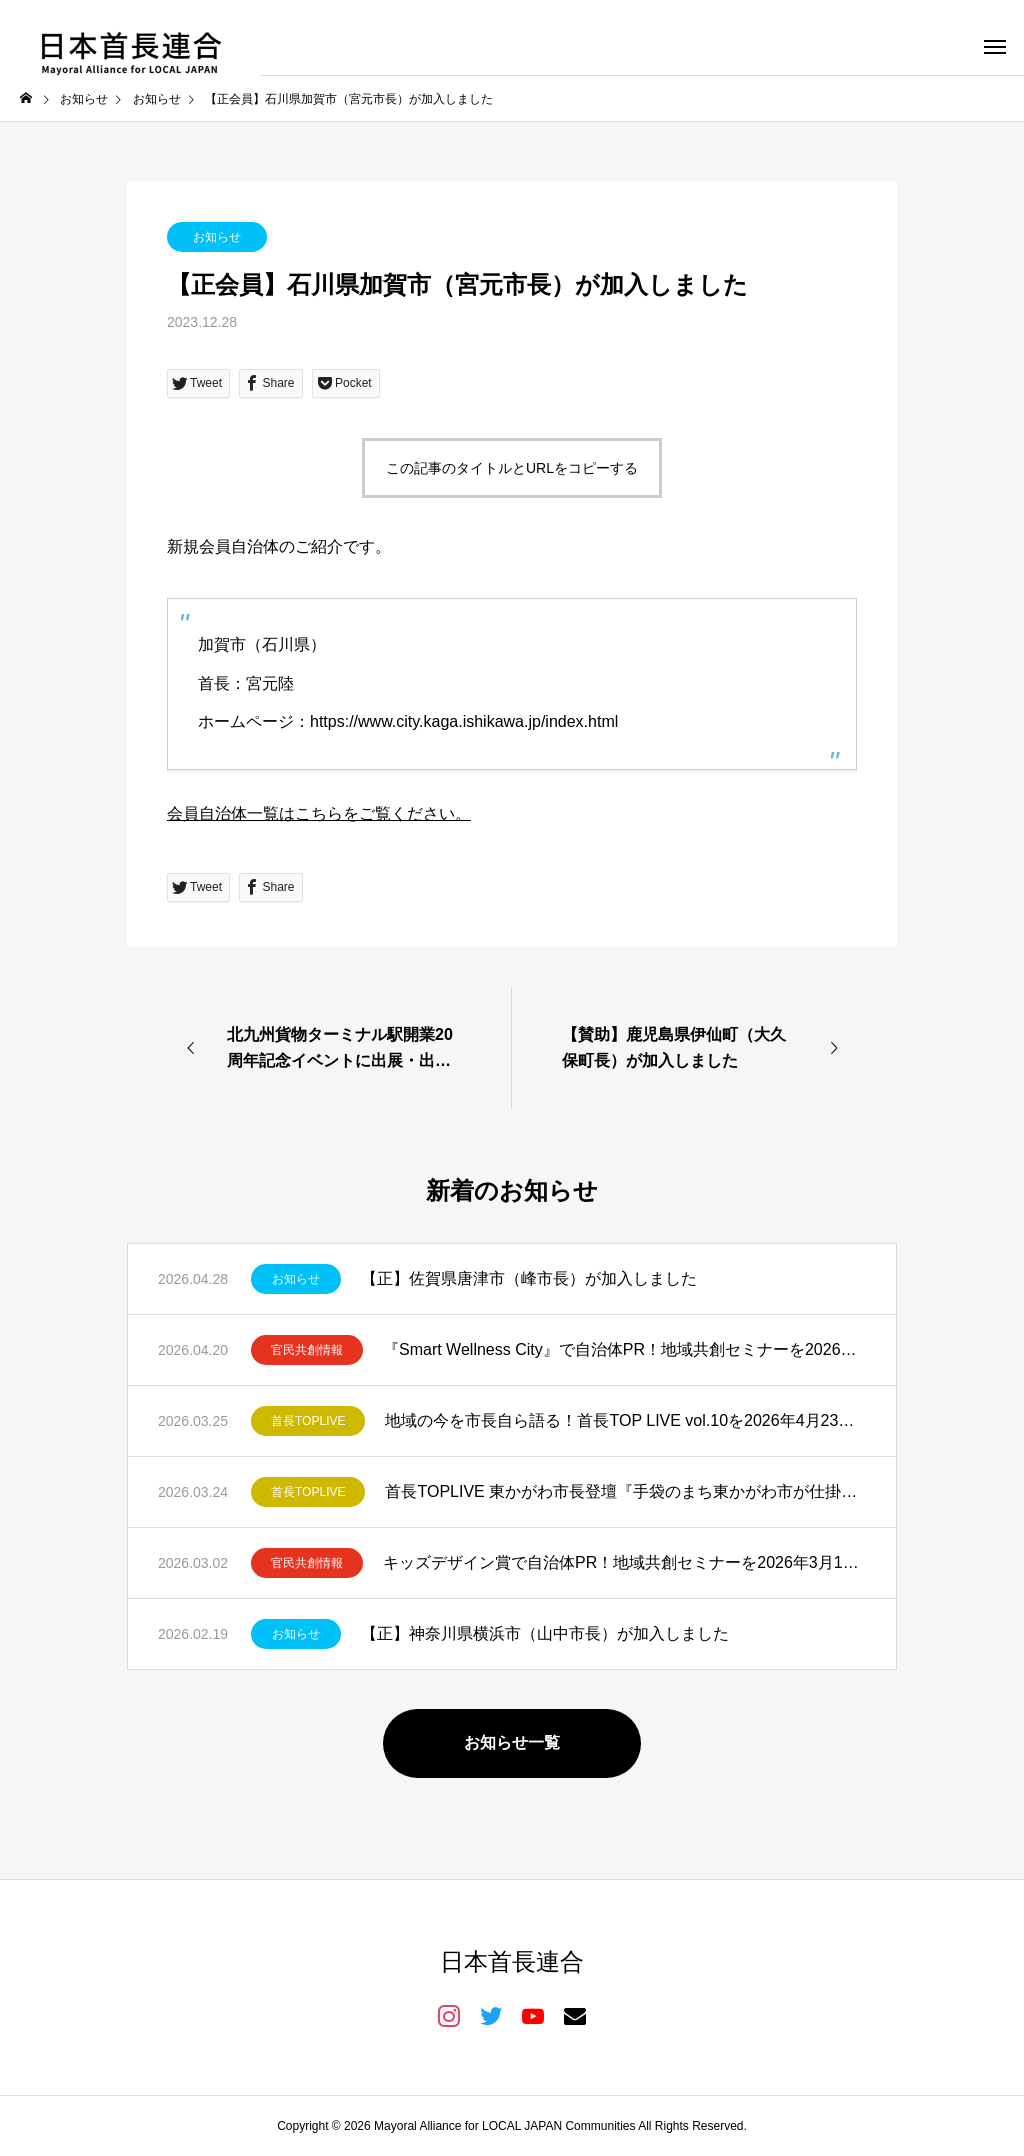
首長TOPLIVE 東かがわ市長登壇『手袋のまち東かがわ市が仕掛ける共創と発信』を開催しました (625, 1491)
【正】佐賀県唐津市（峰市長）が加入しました (529, 1278)
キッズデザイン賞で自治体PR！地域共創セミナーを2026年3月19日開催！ (624, 1562)
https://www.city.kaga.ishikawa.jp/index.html (464, 721)
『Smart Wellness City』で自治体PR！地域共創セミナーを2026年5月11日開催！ (624, 1349)
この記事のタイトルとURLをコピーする (512, 468)
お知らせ (217, 237)
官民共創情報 (307, 1350)
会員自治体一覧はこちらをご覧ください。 (319, 813)
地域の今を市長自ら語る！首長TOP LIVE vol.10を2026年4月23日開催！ (625, 1420)
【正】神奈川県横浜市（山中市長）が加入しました (545, 1633)
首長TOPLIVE (308, 1421)
